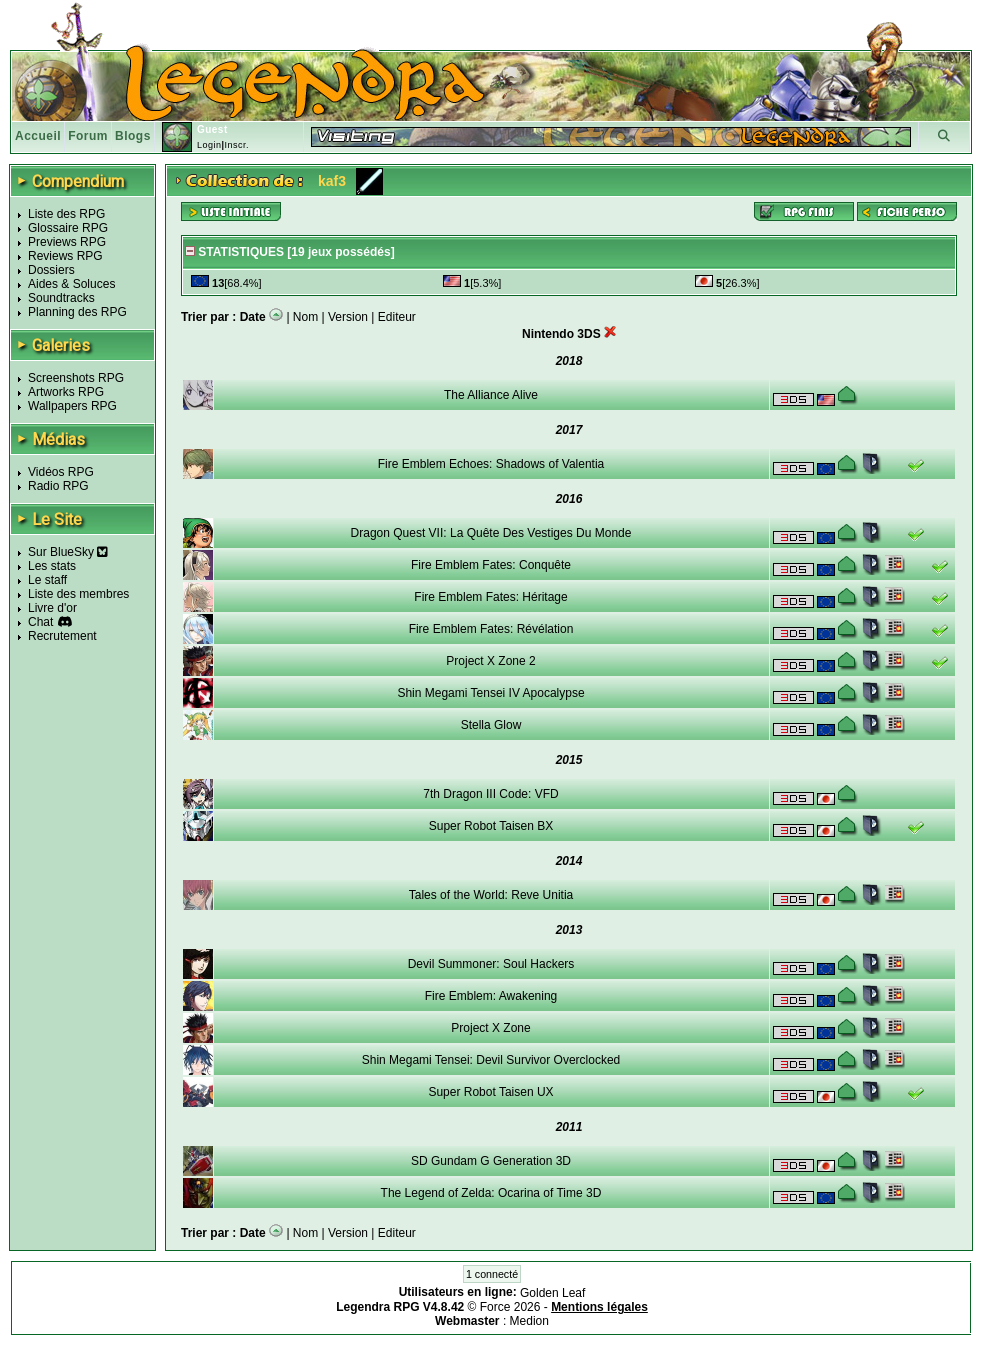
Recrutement (62, 636)
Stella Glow (491, 725)
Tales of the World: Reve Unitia (491, 895)
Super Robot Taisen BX (491, 826)
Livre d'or (52, 608)
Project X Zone (490, 1028)
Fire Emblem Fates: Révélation (491, 629)
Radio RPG (58, 486)
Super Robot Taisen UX (490, 1092)
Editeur (397, 317)
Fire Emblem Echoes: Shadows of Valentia (491, 464)
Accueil (38, 136)
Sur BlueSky (68, 552)
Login (209, 145)
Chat (40, 622)
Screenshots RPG (76, 378)
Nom (305, 317)
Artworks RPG (66, 392)
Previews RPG (67, 242)
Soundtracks (61, 298)
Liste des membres (78, 594)
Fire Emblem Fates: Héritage (490, 597)
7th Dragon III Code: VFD (490, 794)
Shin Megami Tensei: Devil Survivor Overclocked (491, 1060)
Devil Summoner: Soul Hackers (491, 964)
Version (348, 317)
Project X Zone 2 (490, 661)
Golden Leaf (552, 1293)
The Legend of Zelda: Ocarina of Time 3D (491, 1193)
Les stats (52, 566)
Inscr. (236, 145)
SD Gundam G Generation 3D (491, 1161)
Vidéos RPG (61, 472)
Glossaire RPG (68, 228)
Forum (88, 136)
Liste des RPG (66, 214)
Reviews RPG (65, 256)
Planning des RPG (77, 312)
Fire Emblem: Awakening (491, 996)
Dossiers (51, 270)
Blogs (133, 136)
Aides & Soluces (71, 284)
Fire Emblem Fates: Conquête (491, 565)
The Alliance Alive (491, 395)
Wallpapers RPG (72, 406)
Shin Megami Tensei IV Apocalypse (490, 693)
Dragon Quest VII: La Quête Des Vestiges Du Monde (491, 533)
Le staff (47, 580)
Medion (529, 1321)
